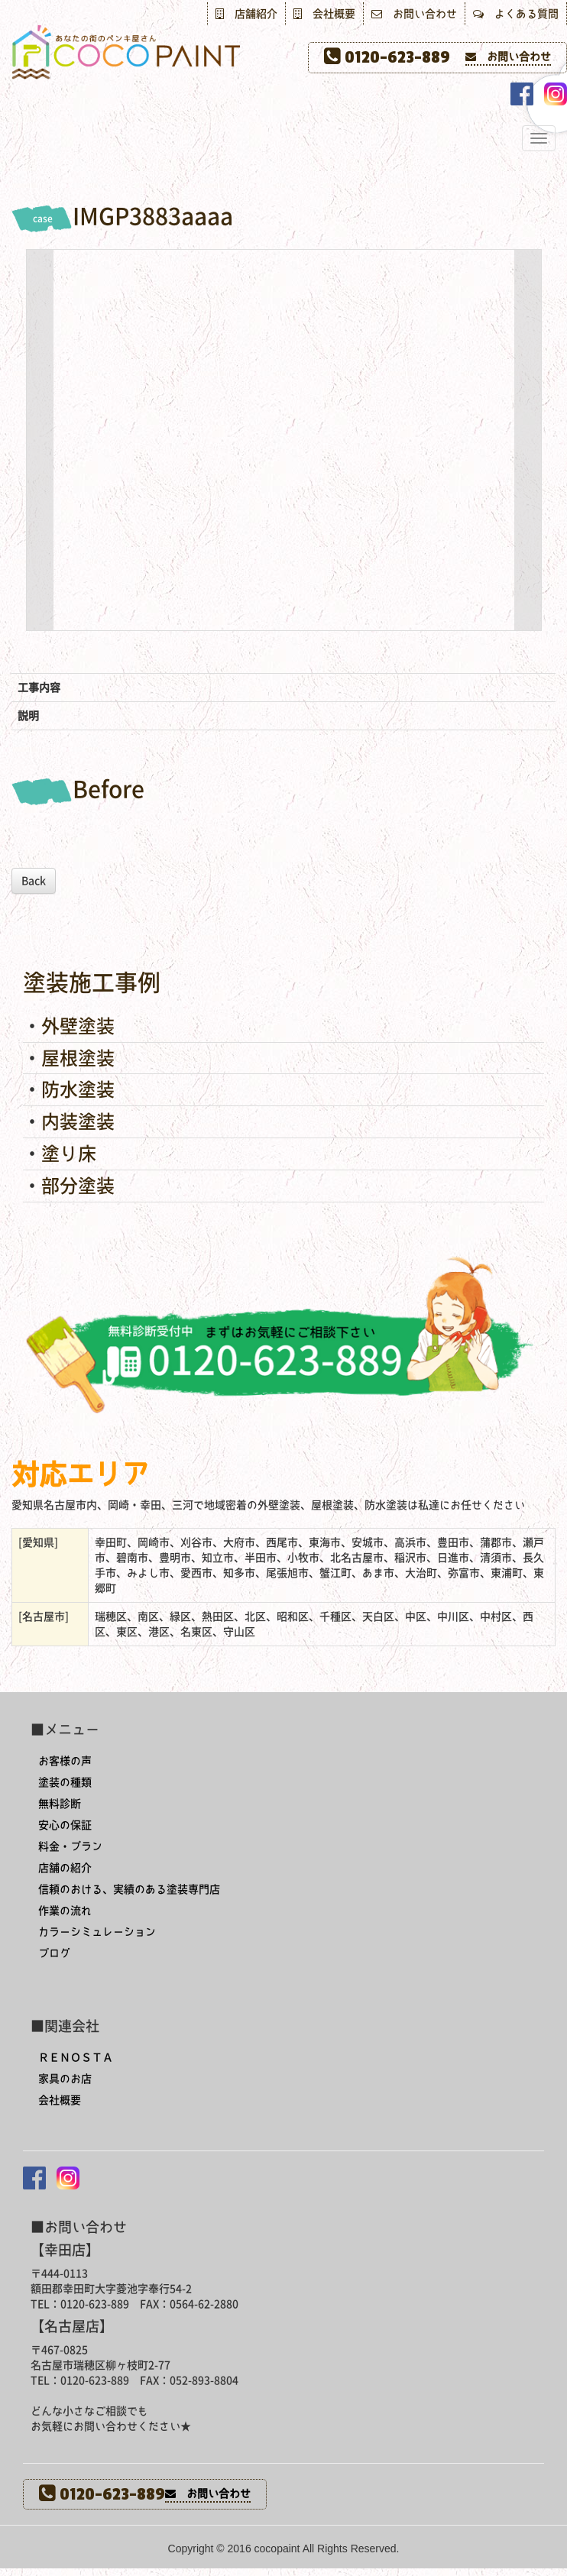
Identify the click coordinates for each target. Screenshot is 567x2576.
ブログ (54, 1953)
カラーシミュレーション (97, 1932)
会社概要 (324, 13)
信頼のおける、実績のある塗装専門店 (129, 1889)
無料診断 (59, 1803)
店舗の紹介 (65, 1867)
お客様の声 (65, 1761)
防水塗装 (78, 1089)
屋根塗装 (78, 1058)
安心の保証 (65, 1825)
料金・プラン (70, 1846)
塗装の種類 (65, 1782)
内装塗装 (78, 1121)
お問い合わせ (414, 13)
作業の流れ (65, 1910)
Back (33, 880)
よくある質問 (516, 13)
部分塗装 (78, 1185)
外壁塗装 (78, 1026)
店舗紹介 (246, 13)
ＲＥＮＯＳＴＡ (75, 2057)
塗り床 (68, 1153)
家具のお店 (65, 2078)
